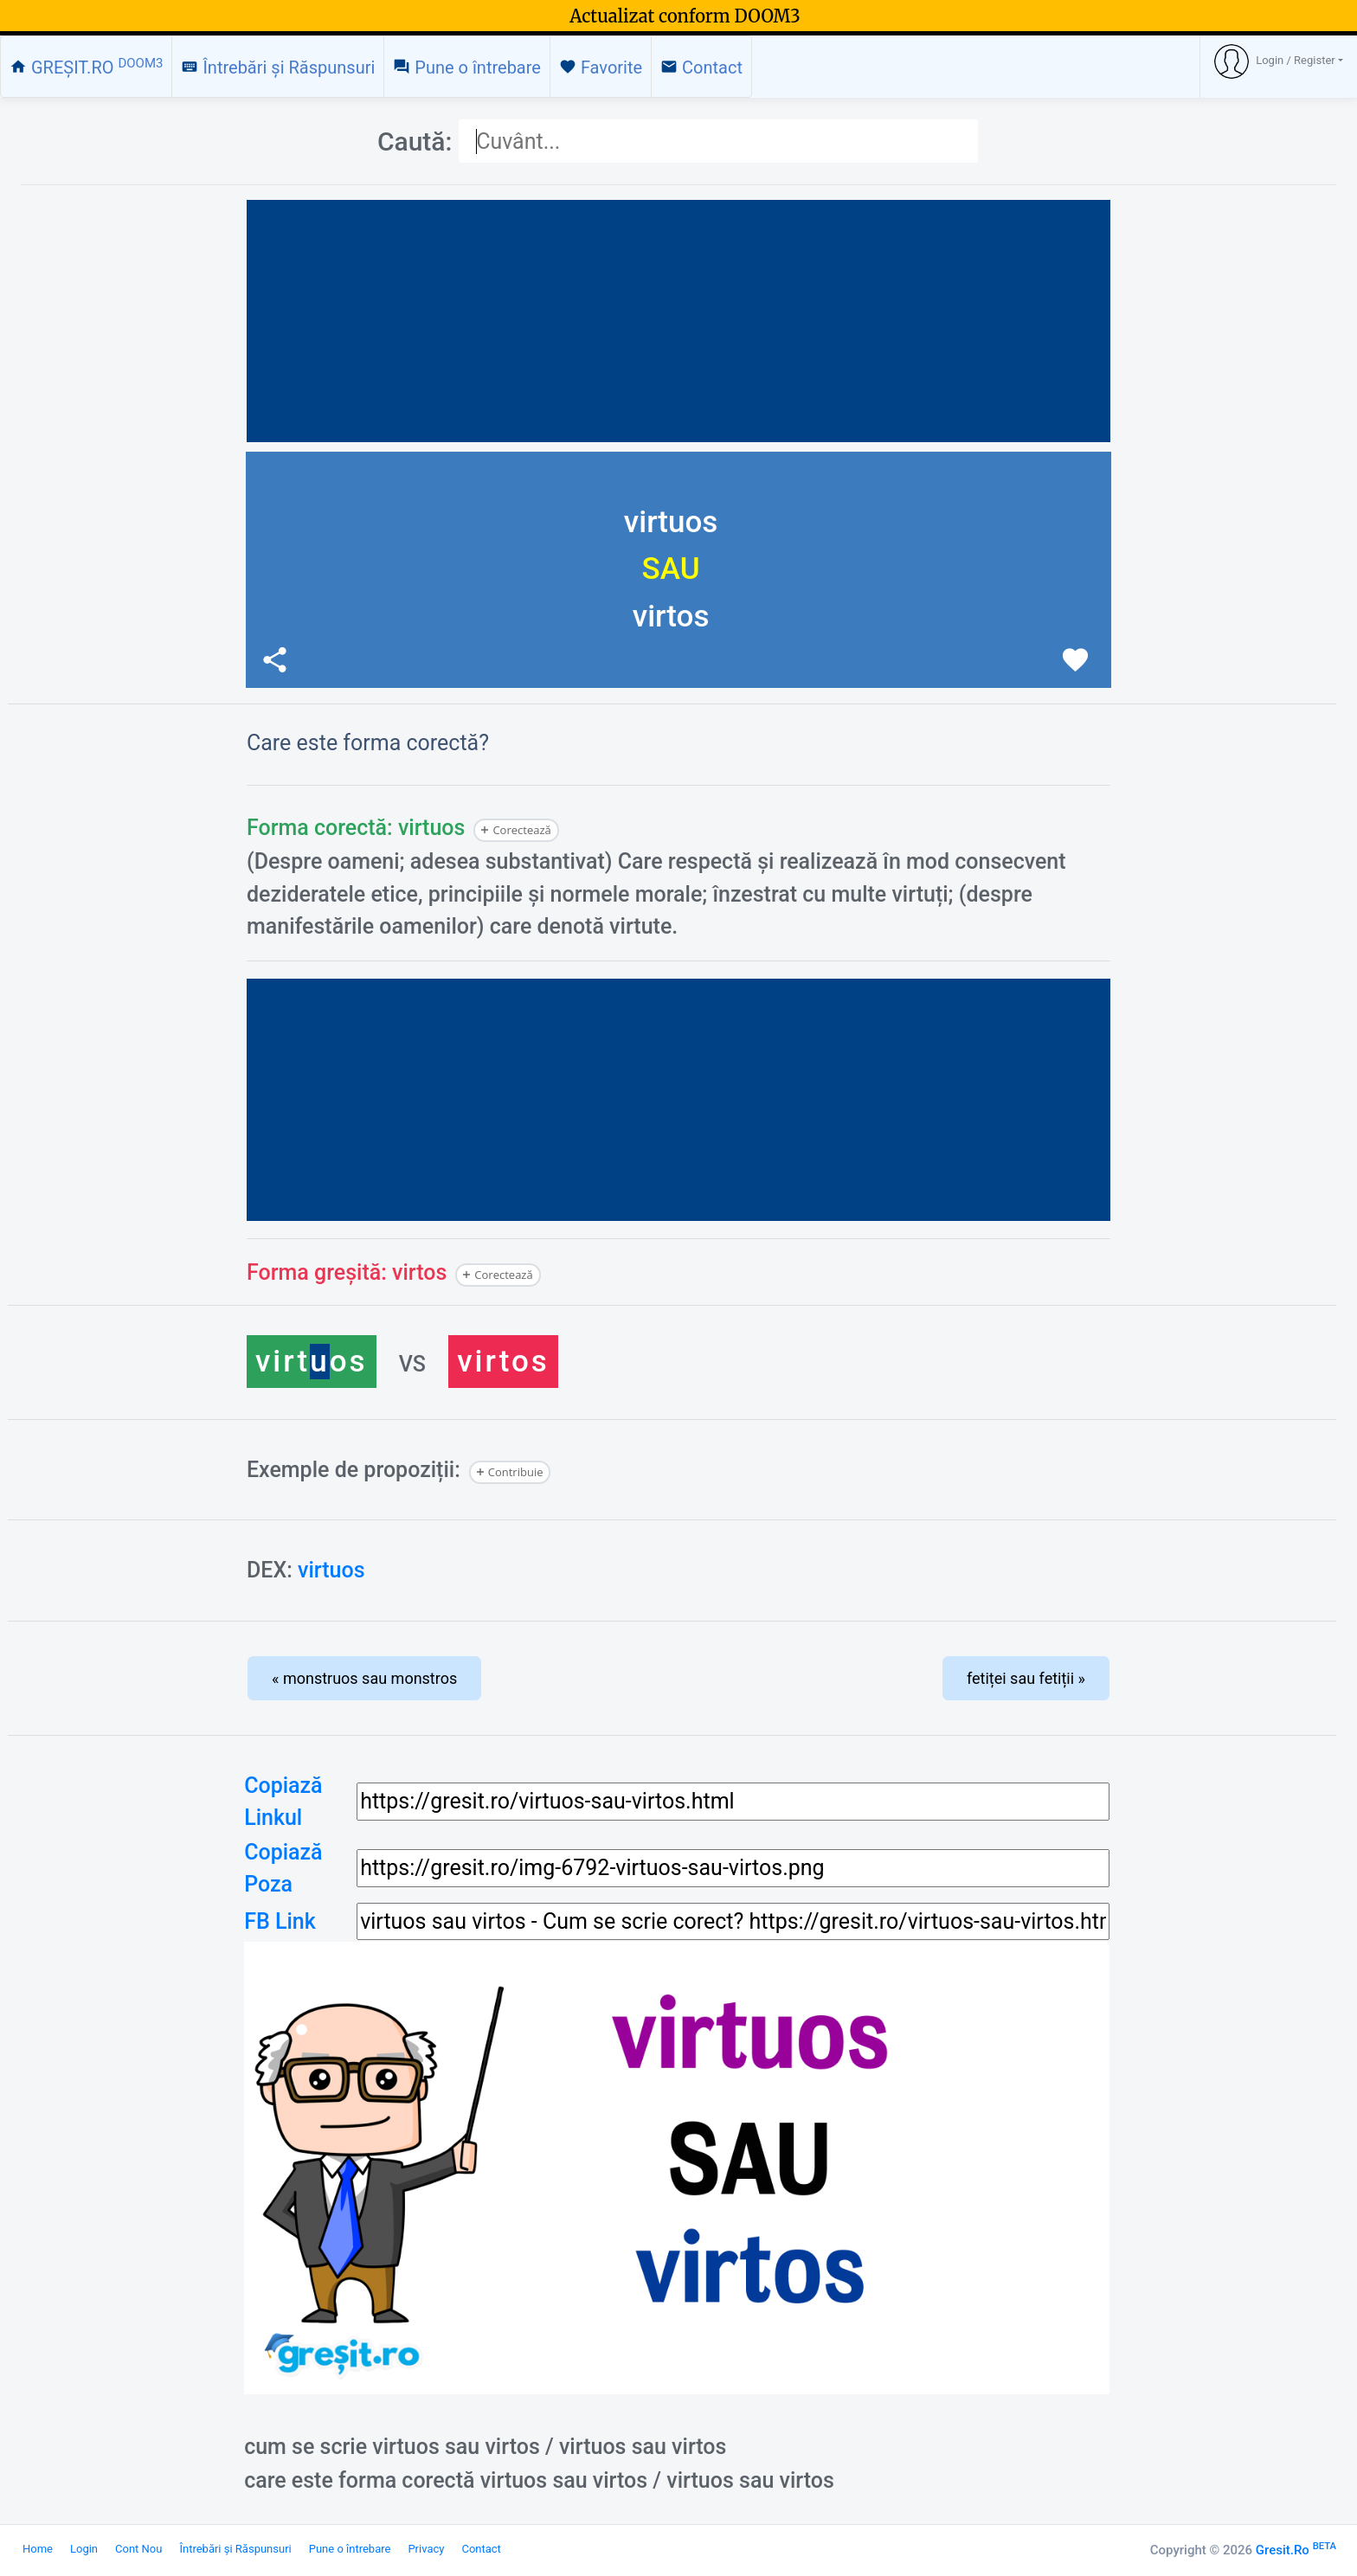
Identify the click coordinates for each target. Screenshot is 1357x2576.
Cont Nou (138, 2548)
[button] (1278, 61)
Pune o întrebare (467, 67)
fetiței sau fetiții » (1026, 1678)
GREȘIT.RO (86, 67)
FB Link (280, 1921)
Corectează (521, 830)
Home (38, 2548)
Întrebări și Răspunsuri (278, 67)
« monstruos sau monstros (364, 1678)
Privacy (426, 2548)
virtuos (331, 1570)
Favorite (600, 67)
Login (84, 2548)
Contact (701, 67)
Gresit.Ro (1296, 2550)
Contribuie (515, 1472)
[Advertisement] (678, 321)
